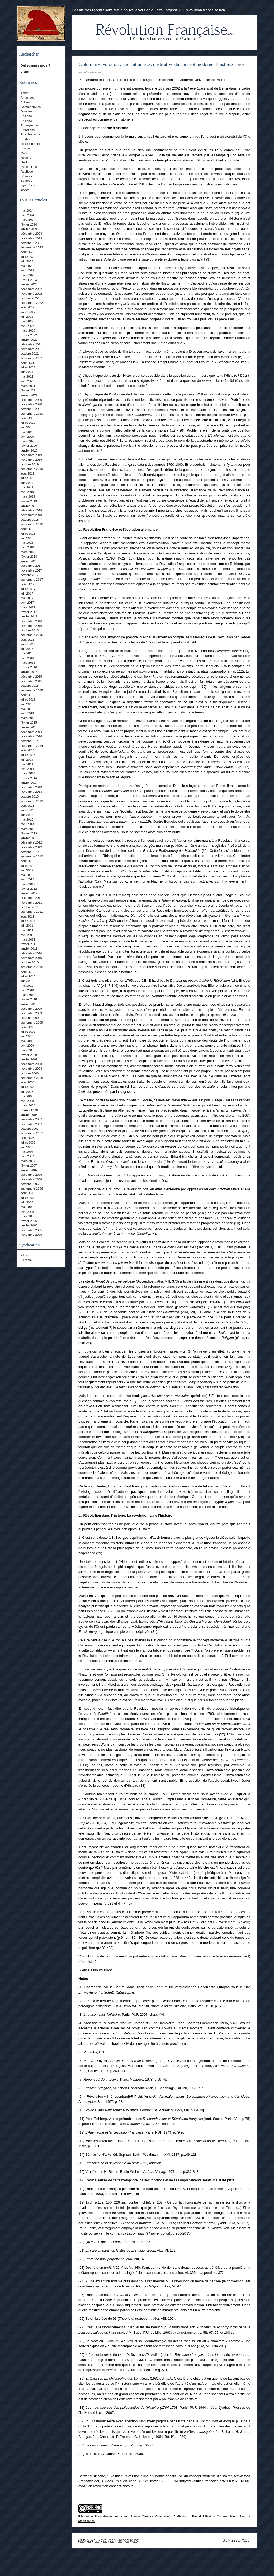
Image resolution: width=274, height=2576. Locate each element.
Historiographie (31, 143)
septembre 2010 (32, 967)
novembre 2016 (31, 625)
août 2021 (27, 362)
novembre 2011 (31, 902)
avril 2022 (27, 326)
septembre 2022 (32, 302)
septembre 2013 (32, 801)
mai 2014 (27, 764)
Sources (26, 180)
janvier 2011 (29, 948)
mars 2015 (28, 718)
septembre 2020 (32, 413)
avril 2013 (27, 824)
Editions (26, 116)
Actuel (25, 93)
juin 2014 (27, 759)
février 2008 (29, 1110)
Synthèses (28, 185)
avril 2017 (27, 602)
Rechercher (29, 54)
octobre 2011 (30, 907)
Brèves (25, 102)
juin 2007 (27, 1147)
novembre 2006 (31, 1179)
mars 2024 (28, 219)
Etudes (25, 139)
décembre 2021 (31, 344)
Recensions (29, 166)
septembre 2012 (32, 856)
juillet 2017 (28, 588)
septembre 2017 (32, 579)
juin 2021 (27, 372)
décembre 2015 (31, 676)
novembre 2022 (31, 293)
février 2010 (29, 999)
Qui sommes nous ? (35, 65)
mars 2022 (28, 330)
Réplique (27, 171)
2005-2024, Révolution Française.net (108, 2540)
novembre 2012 (31, 847)
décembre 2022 (31, 288)
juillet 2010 (28, 976)
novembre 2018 (31, 514)
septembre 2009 (32, 1022)
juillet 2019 (28, 478)
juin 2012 (27, 870)
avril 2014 (27, 768)
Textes (25, 190)
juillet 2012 (28, 865)
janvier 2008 (29, 1114)
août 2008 (27, 1082)
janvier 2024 (29, 229)
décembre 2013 (31, 787)
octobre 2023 (30, 242)
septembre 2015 (32, 690)
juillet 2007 (28, 1142)
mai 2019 (27, 487)
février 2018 (29, 556)
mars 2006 (28, 1216)
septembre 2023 (32, 247)
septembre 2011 (32, 911)
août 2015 (27, 695)
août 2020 (27, 418)
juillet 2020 (28, 422)
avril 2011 (27, 935)
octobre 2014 (30, 741)
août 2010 (27, 971)
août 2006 (27, 1193)
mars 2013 (28, 828)
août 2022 (27, 307)
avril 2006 (27, 1211)
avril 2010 (27, 990)
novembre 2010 (31, 957)
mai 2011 (27, 930)
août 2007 (27, 1137)
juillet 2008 (28, 1087)
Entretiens (28, 129)
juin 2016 (27, 648)
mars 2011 (28, 939)
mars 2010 (28, 994)
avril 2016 (27, 658)
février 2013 (29, 833)
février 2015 (29, 722)
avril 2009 (27, 1045)
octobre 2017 (30, 575)
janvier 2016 (29, 671)
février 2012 (29, 888)
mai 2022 (27, 321)
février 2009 (29, 1054)
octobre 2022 (30, 298)
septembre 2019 (32, 469)
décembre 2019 (31, 455)
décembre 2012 (31, 842)
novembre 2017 (31, 570)
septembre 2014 (32, 745)
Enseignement (30, 125)
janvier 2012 (29, 893)
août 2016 (27, 639)
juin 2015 (27, 704)
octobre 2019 (30, 464)
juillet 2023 (28, 256)
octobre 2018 (30, 519)
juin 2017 (27, 593)
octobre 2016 (30, 630)
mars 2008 (28, 1105)
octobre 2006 (30, 1184)
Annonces (27, 97)
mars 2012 (28, 884)
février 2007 (29, 1165)
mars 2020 (28, 441)
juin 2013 (27, 815)
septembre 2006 (32, 1188)
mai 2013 (27, 819)
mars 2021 (28, 385)
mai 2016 (27, 653)
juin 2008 (27, 1091)
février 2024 (29, 224)
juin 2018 (27, 538)
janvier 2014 (29, 782)
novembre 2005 (31, 1234)
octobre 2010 (30, 962)
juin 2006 (27, 1202)
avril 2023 (27, 270)
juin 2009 (27, 1036)
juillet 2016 (28, 644)
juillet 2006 (28, 1197)
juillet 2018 (28, 533)
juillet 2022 (28, 312)
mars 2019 (28, 496)
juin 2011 (27, 925)
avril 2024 (27, 215)
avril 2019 (27, 492)
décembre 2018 (31, 510)
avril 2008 (27, 1100)
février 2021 (29, 390)
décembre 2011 (31, 897)
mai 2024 (27, 210)
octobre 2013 (30, 796)
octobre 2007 (30, 1128)
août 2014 (27, 750)
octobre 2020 (30, 408)
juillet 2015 (28, 699)
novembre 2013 (31, 791)
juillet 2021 (28, 367)
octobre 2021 (30, 353)
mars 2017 (28, 607)
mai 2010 (27, 985)
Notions (26, 157)
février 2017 (29, 611)
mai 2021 (27, 376)
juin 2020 (27, 427)
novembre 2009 (31, 1013)
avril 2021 (27, 381)
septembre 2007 (32, 1133)
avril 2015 (27, 713)
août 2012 (27, 860)
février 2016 (29, 667)
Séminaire (28, 176)
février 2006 (29, 1220)
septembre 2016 (32, 634)
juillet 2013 (28, 810)
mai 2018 (27, 542)
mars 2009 (28, 1050)
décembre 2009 (31, 1008)
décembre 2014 (31, 731)
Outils (24, 162)
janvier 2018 (29, 561)
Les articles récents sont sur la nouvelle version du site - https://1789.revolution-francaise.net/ (148, 10)
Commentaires (31, 106)
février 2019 (29, 501)
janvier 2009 (29, 1059)
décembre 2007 (31, 1119)
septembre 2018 (32, 524)
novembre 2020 (31, 404)
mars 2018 (28, 552)
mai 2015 (27, 708)
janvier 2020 (29, 450)
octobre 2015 (30, 685)
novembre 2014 (31, 736)
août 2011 (27, 916)
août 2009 (27, 1027)
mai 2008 (27, 1096)
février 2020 (29, 445)
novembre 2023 (31, 238)
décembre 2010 (31, 953)
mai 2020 (27, 432)
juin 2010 (27, 980)
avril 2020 (27, 436)
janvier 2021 (29, 395)
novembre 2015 (31, 681)
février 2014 (29, 778)
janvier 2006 (29, 1225)
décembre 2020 (31, 399)
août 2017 (27, 584)
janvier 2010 (29, 1004)
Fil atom (26, 1259)
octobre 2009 (30, 1017)
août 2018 (27, 528)
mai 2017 (27, 598)
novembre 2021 (31, 349)
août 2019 (27, 473)
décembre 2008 (31, 1064)
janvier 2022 (29, 339)
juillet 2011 (28, 921)
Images (26, 148)
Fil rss (25, 1255)
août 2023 (27, 252)
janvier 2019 (29, 505)
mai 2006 (27, 1207)
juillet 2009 (28, 1031)
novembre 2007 (31, 1124)
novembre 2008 (31, 1068)
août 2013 (27, 805)
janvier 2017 (29, 616)
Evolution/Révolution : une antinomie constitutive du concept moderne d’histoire (155, 64)
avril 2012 (27, 879)
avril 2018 (27, 547)
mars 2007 (28, 1161)
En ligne (26, 120)
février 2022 (29, 335)
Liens (25, 71)
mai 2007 (27, 1151)
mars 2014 (28, 773)
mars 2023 (28, 275)
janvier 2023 (29, 284)
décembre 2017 (31, 565)
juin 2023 (27, 261)
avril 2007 (27, 1156)
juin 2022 (27, 316)
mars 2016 (28, 662)
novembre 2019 (31, 459)
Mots (24, 153)
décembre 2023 (31, 233)
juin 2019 (27, 482)
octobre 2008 (30, 1073)
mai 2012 (27, 874)
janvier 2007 (29, 1170)
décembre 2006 (31, 1174)
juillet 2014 (28, 754)
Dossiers (27, 111)
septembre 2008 (32, 1077)
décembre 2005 (31, 1230)
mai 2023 (27, 265)
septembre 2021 (32, 358)
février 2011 (29, 944)
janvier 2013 (29, 838)
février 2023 (29, 279)
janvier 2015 (29, 727)
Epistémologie (30, 134)
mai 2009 (27, 1041)
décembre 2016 (31, 621)
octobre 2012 (30, 851)
